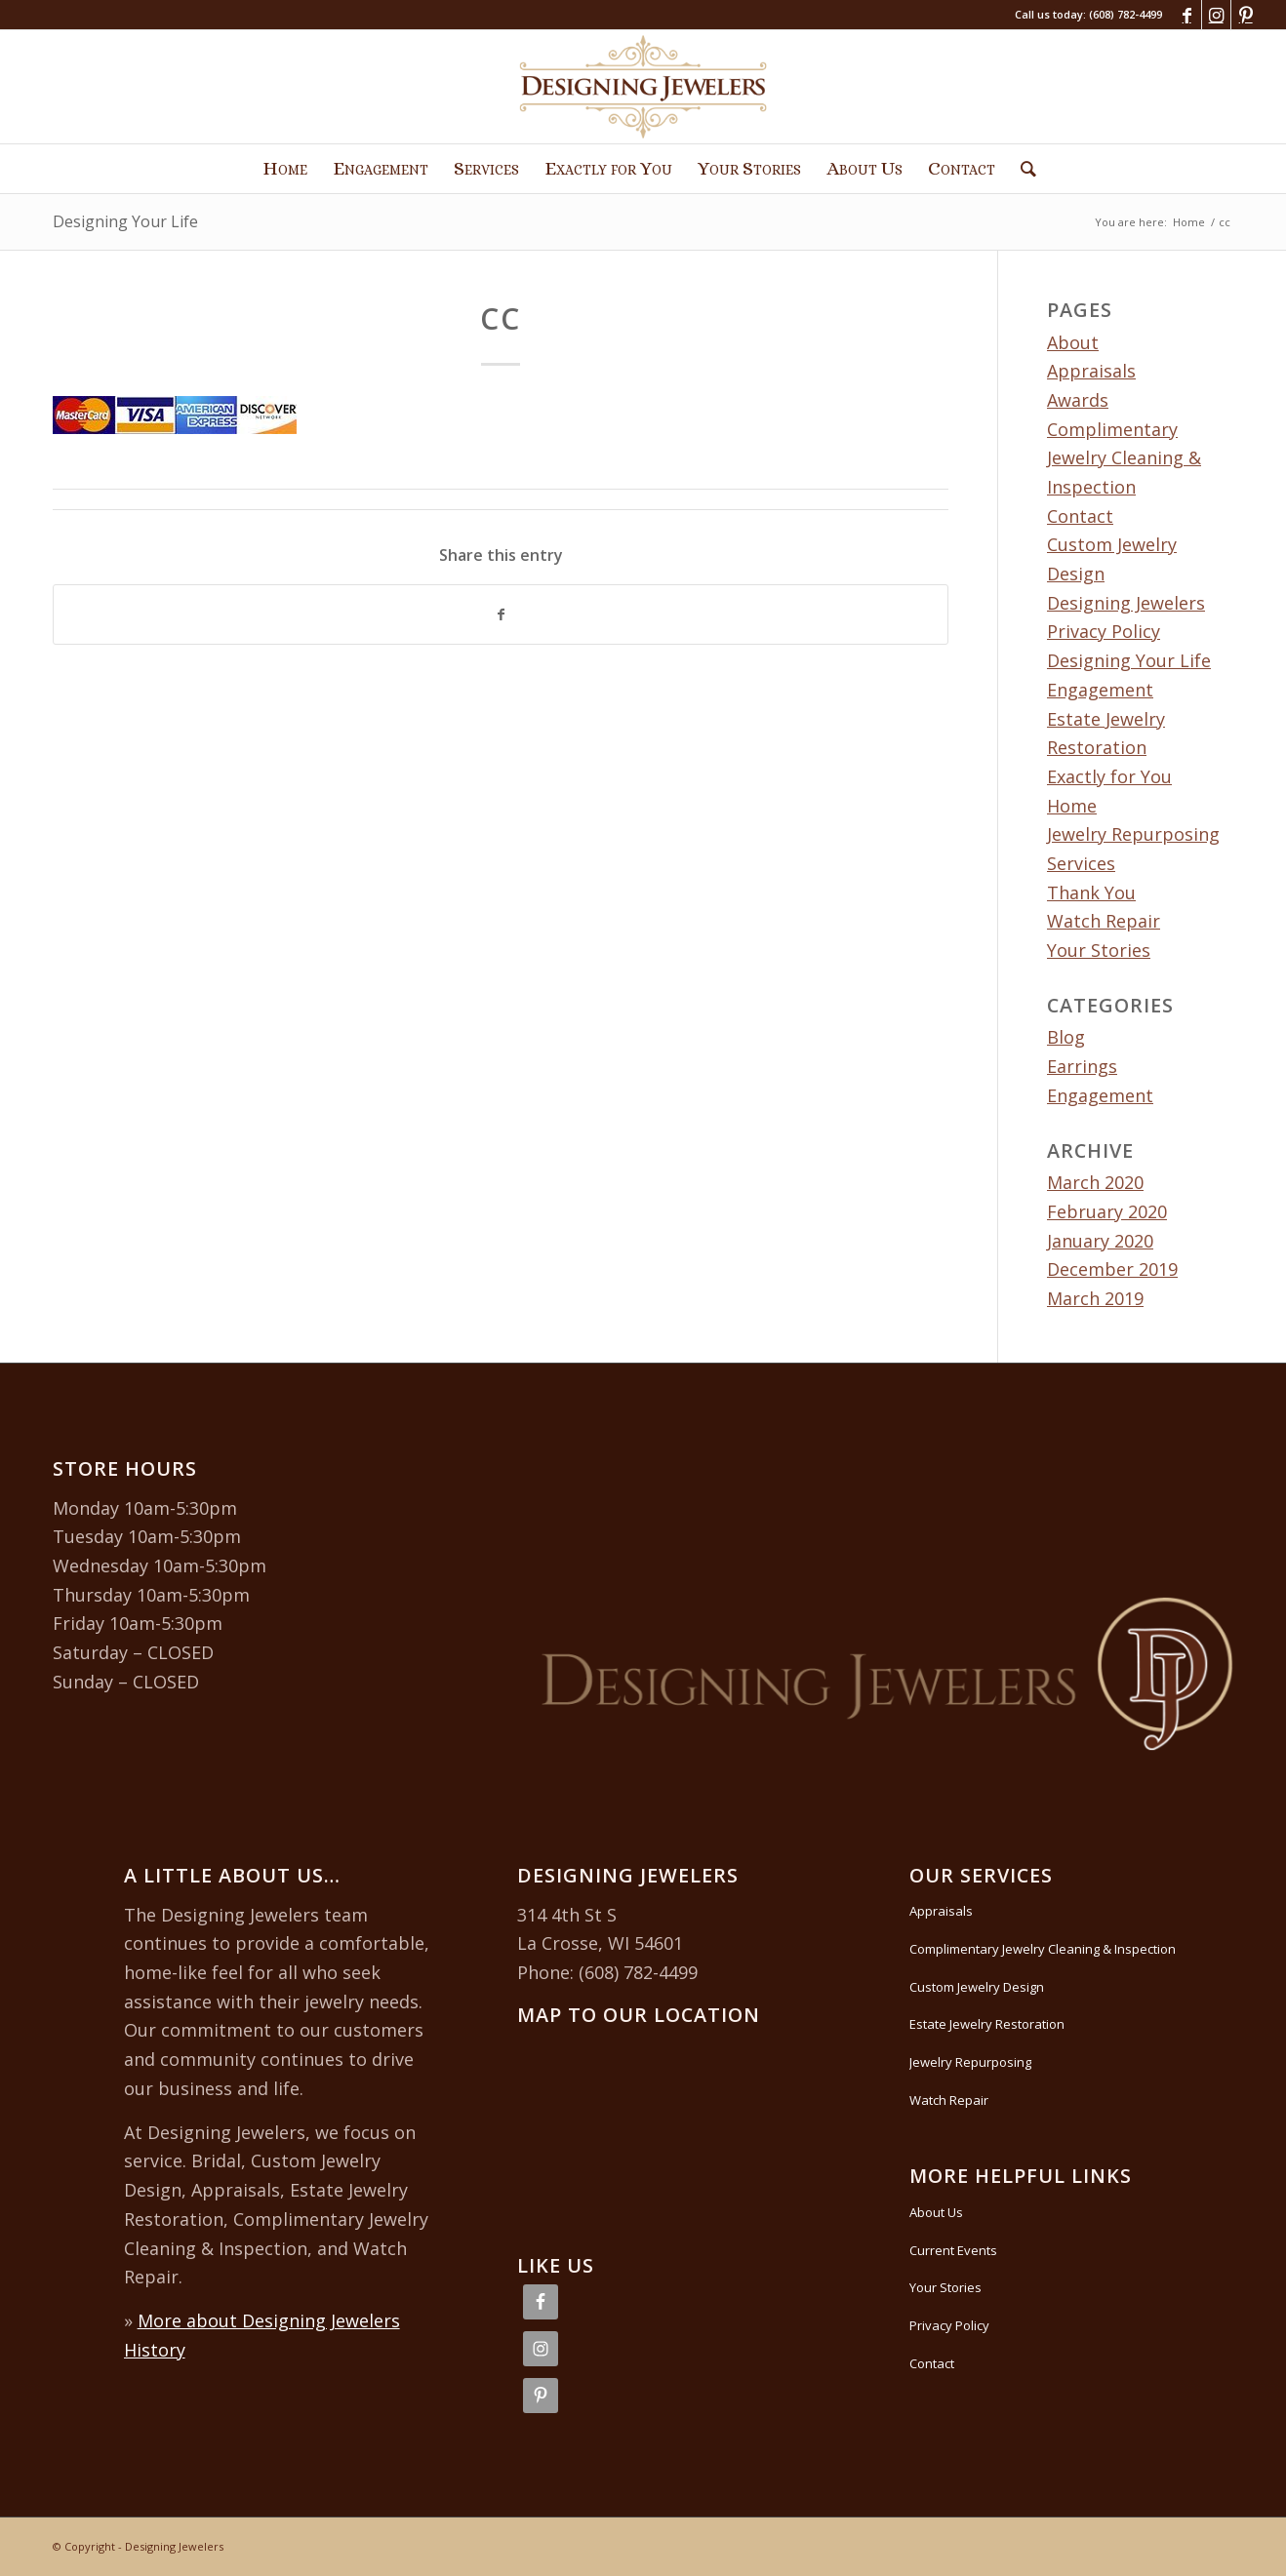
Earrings (1082, 1066)
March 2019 (1095, 1298)
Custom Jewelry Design (976, 1987)
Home (1072, 805)
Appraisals (1091, 370)
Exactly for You (1109, 776)
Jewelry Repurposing (1133, 834)
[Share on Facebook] (500, 615)
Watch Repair (1103, 920)
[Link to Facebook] (1187, 14)
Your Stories (1098, 950)
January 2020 (1100, 1240)
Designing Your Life (125, 221)
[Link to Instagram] (1216, 14)
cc (500, 318)
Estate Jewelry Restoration (987, 2024)
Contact (1080, 516)
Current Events (953, 2250)
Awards (1077, 400)
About (1073, 342)
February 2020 (1107, 1211)
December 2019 (1112, 1269)
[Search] (1022, 168)
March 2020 (1095, 1182)
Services (1081, 863)
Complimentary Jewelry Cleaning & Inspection (1124, 457)
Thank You (1091, 892)
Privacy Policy (949, 2325)
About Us (936, 2212)
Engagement (1100, 689)
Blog (1066, 1037)
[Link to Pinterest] (1246, 14)
